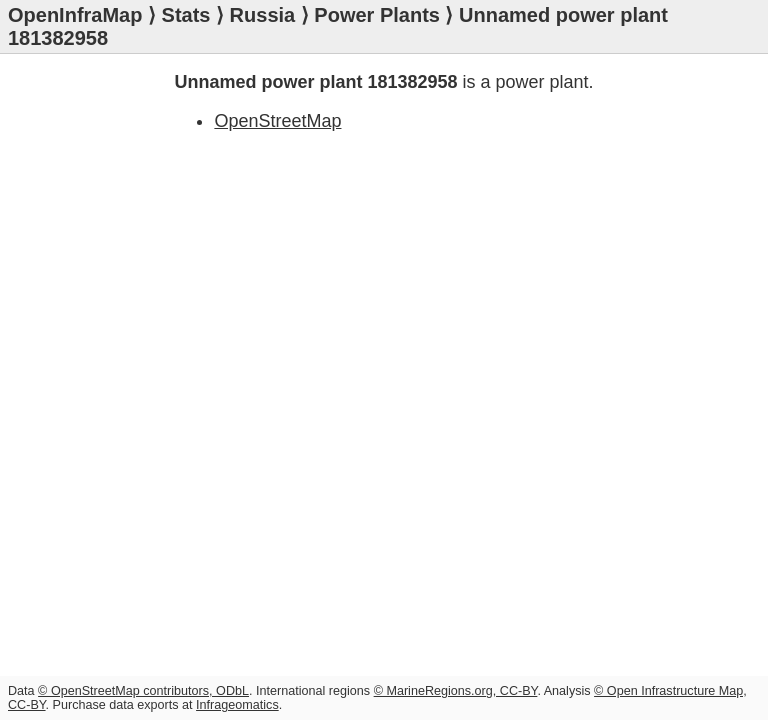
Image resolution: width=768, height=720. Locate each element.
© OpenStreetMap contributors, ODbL (143, 691)
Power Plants (377, 15)
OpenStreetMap (277, 121)
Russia (263, 15)
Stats (186, 15)
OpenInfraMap (75, 15)
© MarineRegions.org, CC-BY (456, 691)
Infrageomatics (237, 705)
